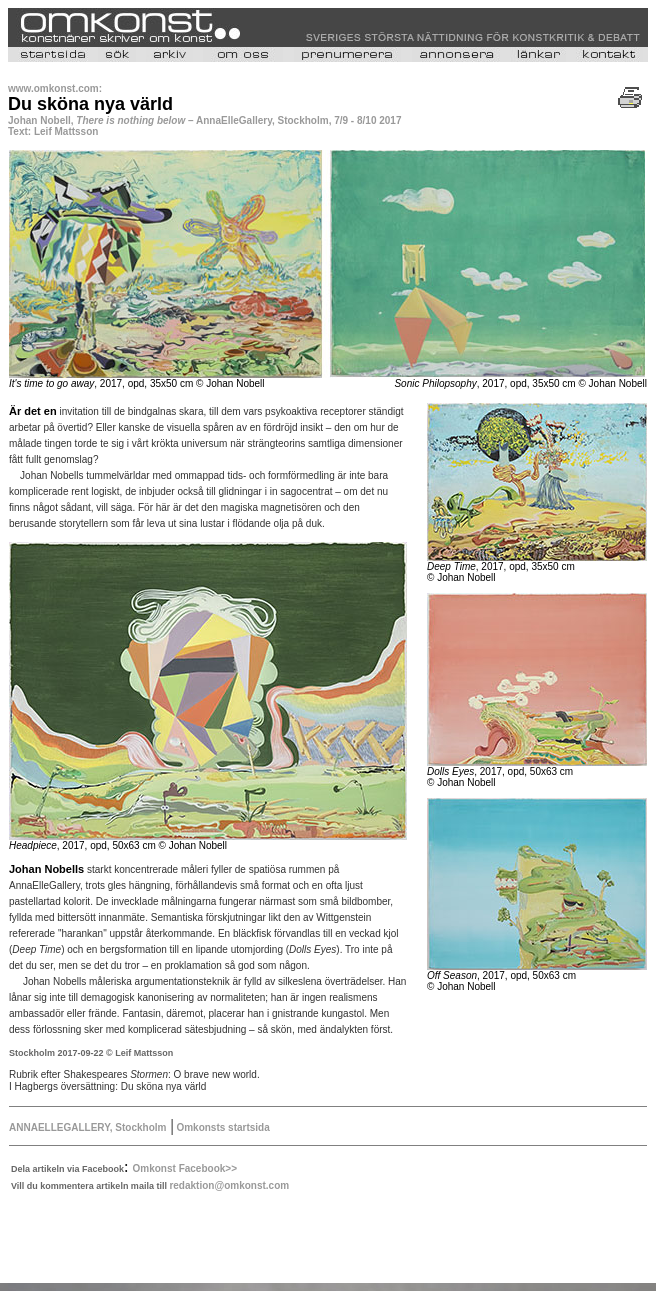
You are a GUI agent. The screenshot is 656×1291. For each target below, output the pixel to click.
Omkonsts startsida (222, 1127)
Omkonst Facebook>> (185, 1168)
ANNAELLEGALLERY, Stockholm (87, 1127)
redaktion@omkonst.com (229, 1185)
